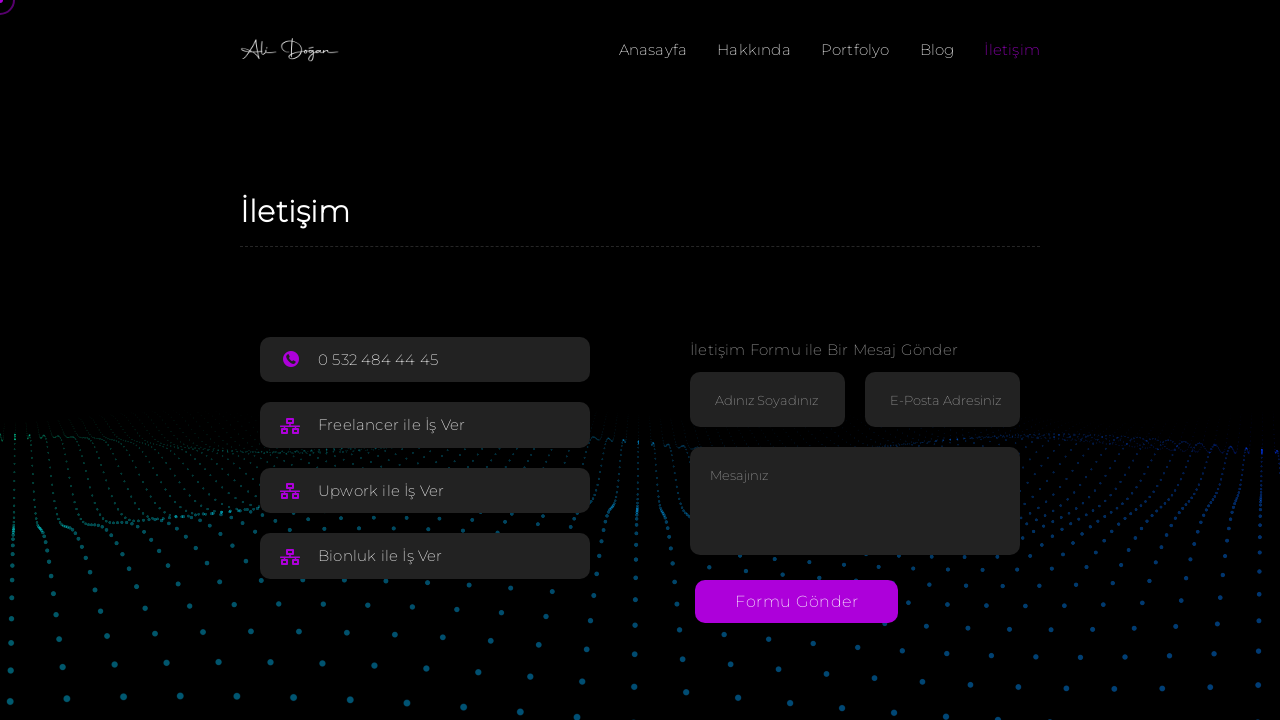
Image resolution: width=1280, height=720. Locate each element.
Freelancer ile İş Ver (391, 424)
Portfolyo (855, 49)
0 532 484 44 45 (378, 359)
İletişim (1012, 49)
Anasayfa (653, 49)
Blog (937, 49)
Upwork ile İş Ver (381, 490)
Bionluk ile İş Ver (380, 555)
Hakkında (754, 49)
